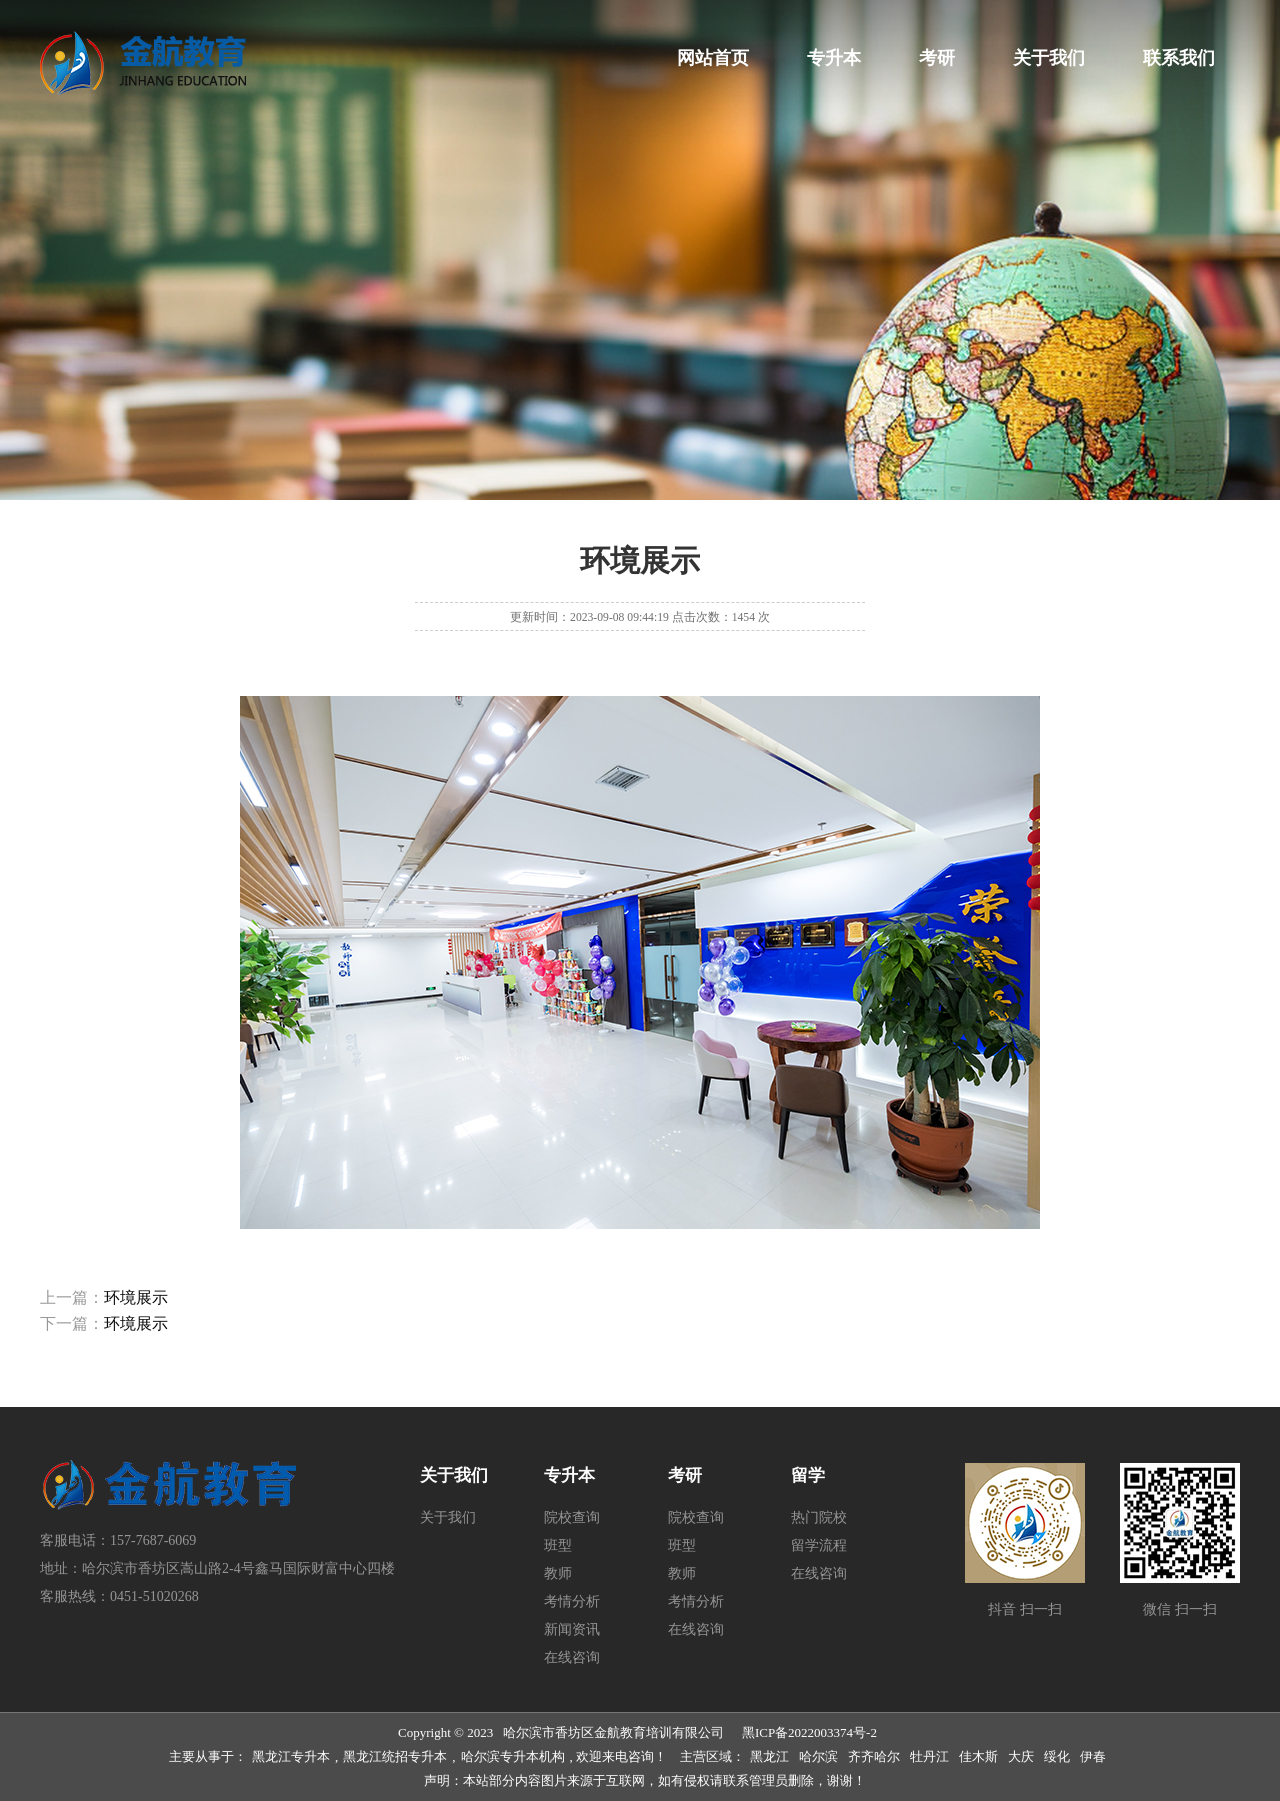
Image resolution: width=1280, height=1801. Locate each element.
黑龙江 (769, 1756)
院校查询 (572, 1517)
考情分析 (572, 1601)
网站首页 (713, 58)
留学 (808, 1475)
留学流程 (819, 1545)
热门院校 (819, 1517)
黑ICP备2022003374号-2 (809, 1732)
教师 (558, 1573)
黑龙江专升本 (291, 1756)
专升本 (834, 58)
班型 (558, 1545)
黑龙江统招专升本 (395, 1756)
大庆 (1021, 1756)
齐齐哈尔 (874, 1756)
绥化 (1057, 1756)
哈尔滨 (818, 1756)
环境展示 (136, 1297)
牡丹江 (929, 1756)
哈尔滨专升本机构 (513, 1756)
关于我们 (1049, 58)
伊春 (1093, 1756)
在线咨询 (572, 1657)
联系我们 (1179, 58)
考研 (937, 58)
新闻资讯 (572, 1629)
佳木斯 (978, 1756)
